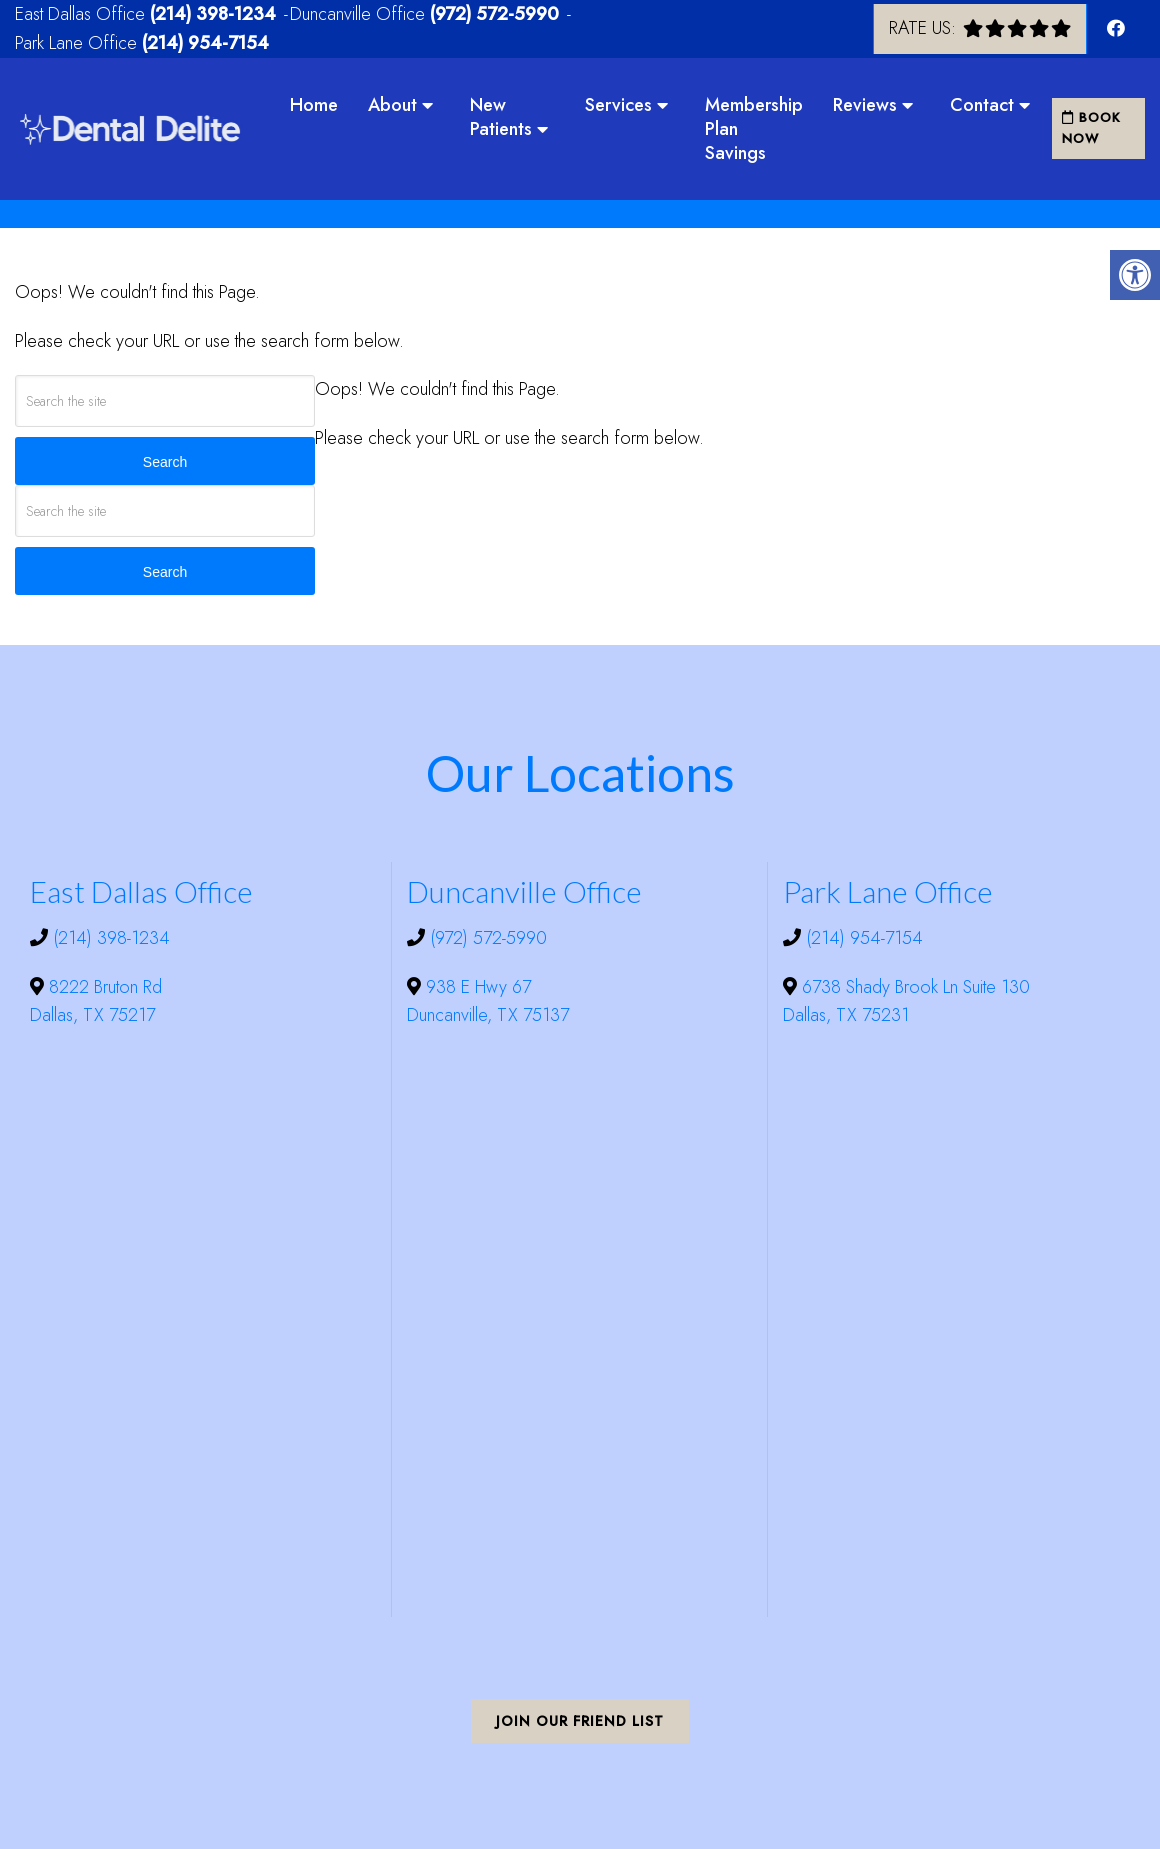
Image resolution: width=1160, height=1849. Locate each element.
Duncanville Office (360, 14)
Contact (982, 105)
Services (618, 105)
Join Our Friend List (580, 1721)
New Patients (501, 117)
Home (314, 105)
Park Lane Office (78, 43)
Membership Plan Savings (754, 129)
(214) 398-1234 (213, 14)
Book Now (1091, 128)
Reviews (865, 105)
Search (165, 462)
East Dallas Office (82, 14)
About (392, 105)
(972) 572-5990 (494, 14)
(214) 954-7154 (205, 43)
